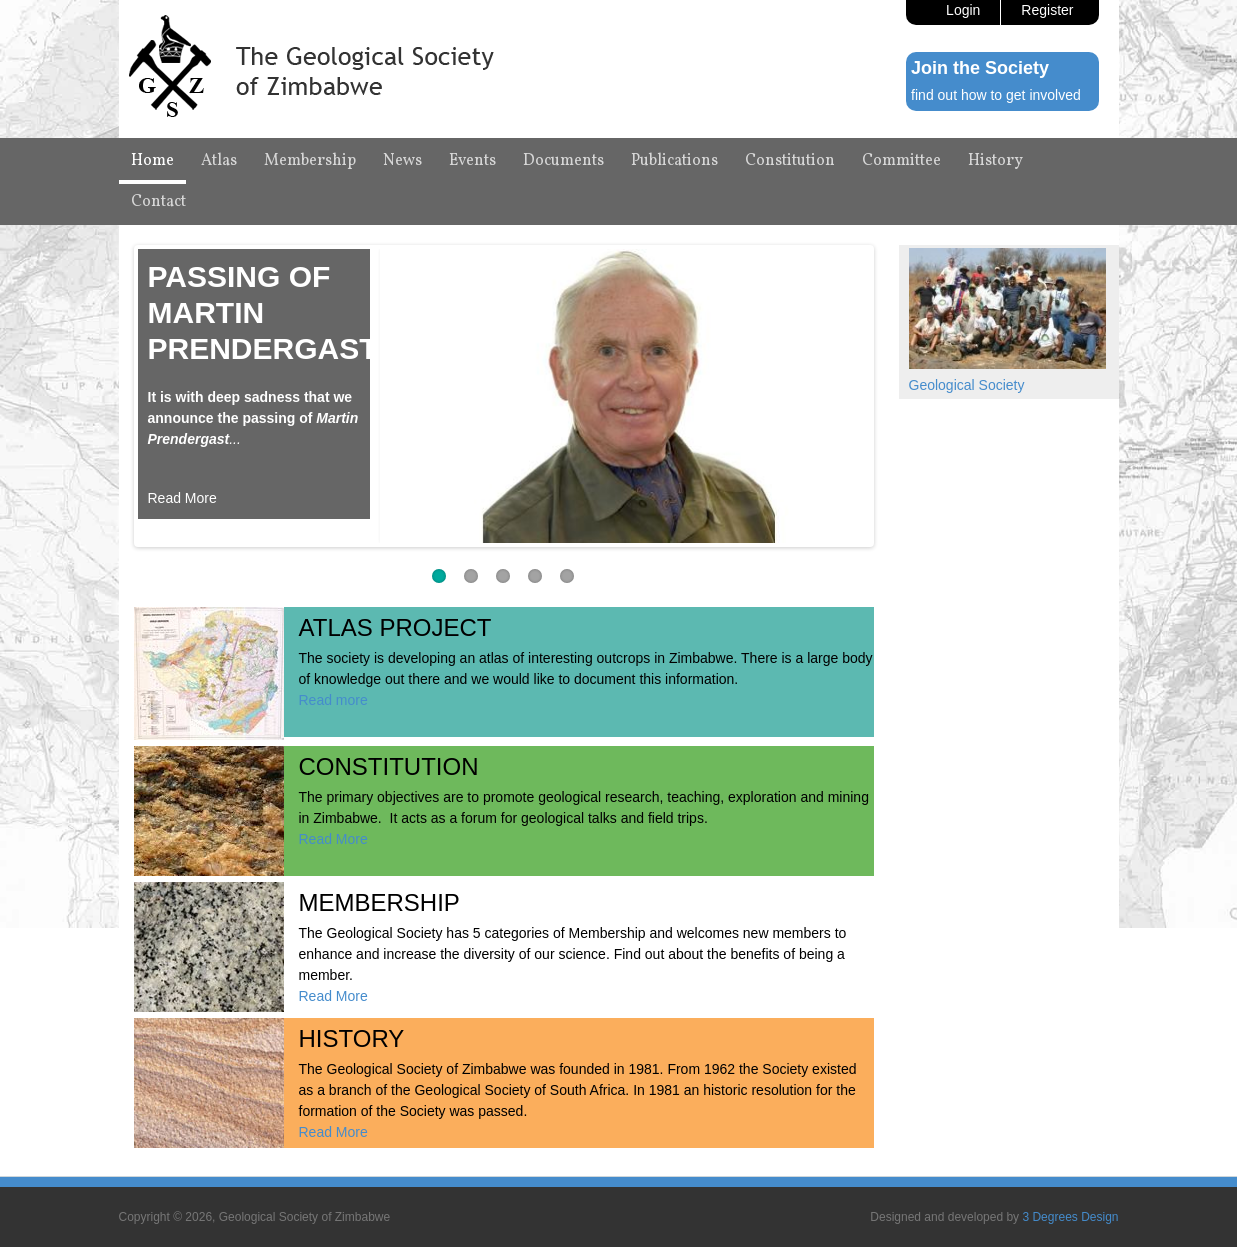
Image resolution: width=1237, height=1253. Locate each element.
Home (152, 161)
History (995, 161)
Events (472, 161)
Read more (333, 700)
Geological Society (967, 385)
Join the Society (980, 68)
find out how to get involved (996, 95)
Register (1047, 10)
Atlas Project (395, 627)
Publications (674, 161)
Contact (158, 202)
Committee (901, 161)
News (402, 161)
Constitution (790, 161)
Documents (563, 161)
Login (963, 10)
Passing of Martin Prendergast (263, 312)
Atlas (219, 161)
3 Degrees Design (1070, 1217)
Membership (310, 161)
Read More (182, 498)
